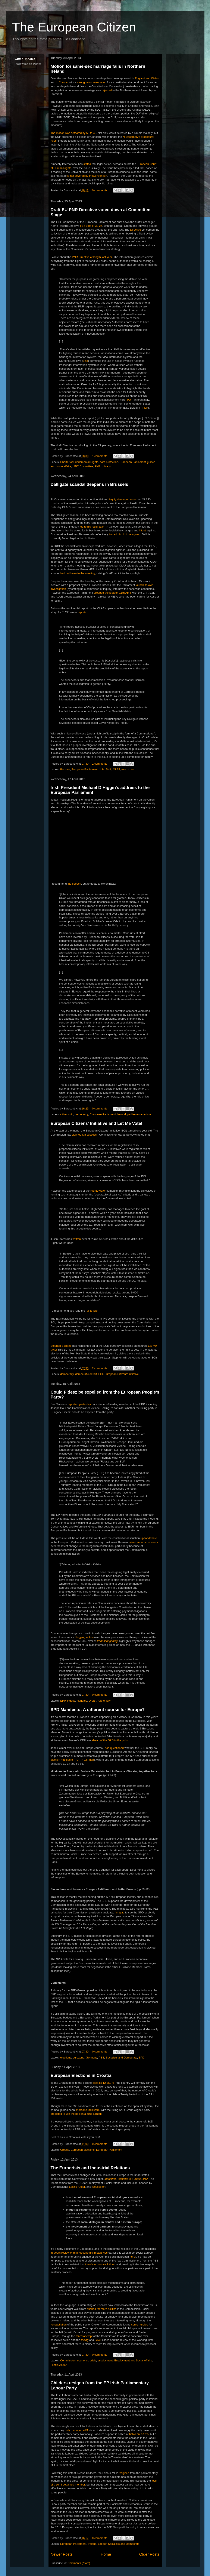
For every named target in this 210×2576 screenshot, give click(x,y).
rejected (107, 90)
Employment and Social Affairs (133, 2360)
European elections (82, 2149)
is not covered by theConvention (87, 175)
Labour (102, 2543)
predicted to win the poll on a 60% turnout (76, 2113)
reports (82, 612)
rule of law (127, 769)
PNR (97, 466)
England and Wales (147, 78)
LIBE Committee (83, 466)
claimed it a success (84, 1134)
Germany (91, 2057)
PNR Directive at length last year (92, 257)
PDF (129, 399)
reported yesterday (79, 1404)
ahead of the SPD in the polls (110, 1740)
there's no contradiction (99, 2264)
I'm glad (119, 1912)
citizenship (66, 1114)
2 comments (99, 1368)
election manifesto (62, 1759)
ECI (100, 1374)
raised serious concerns (143, 1542)
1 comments (99, 456)
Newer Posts (62, 2554)
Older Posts (149, 2554)
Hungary (82, 1700)
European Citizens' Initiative (121, 1374)
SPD (141, 2057)
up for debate (149, 1538)
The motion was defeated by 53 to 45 (73, 133)
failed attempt (84, 2336)
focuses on (98, 2186)
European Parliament (133, 462)
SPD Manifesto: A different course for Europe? (98, 1709)
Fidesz (71, 1700)
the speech (74, 883)
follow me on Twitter (28, 63)
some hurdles (139, 2324)
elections (65, 2057)
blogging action (84, 1637)
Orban (92, 1700)
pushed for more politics (101, 2309)
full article (92, 1310)
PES (101, 2057)
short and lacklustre (88, 2110)
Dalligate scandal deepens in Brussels (89, 484)
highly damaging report (123, 499)
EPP (62, 1700)
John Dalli (105, 769)
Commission (68, 2360)
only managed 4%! (76, 2430)
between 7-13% (138, 2434)
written (77, 1239)
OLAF (116, 769)
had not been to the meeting (77, 573)
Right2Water (98, 1190)
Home (106, 2554)
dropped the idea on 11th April (112, 592)
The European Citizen (74, 27)
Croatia (64, 2149)
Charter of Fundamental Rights (79, 462)
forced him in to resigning (124, 534)
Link (85, 360)
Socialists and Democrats (121, 2057)
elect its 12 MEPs (103, 2082)
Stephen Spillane (61, 1345)
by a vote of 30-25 (91, 225)
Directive (135, 229)
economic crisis (86, 2360)
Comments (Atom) (79, 2563)
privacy (106, 466)
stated (87, 164)
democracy (81, 1114)
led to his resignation (92, 526)
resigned (124, 2473)
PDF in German (84, 1759)
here (132, 2256)
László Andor (77, 2186)
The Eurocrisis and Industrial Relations (90, 2167)
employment (105, 2360)
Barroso (65, 769)
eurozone (78, 2057)
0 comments (99, 190)
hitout (142, 530)
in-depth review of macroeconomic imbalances (79, 2252)
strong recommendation (91, 82)
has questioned (114, 1748)
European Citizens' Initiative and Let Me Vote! (96, 1123)
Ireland (121, 1114)
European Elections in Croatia (81, 2075)
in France (62, 82)
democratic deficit (86, 1374)
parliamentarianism (139, 1114)
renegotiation (59, 2324)
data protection (109, 462)
